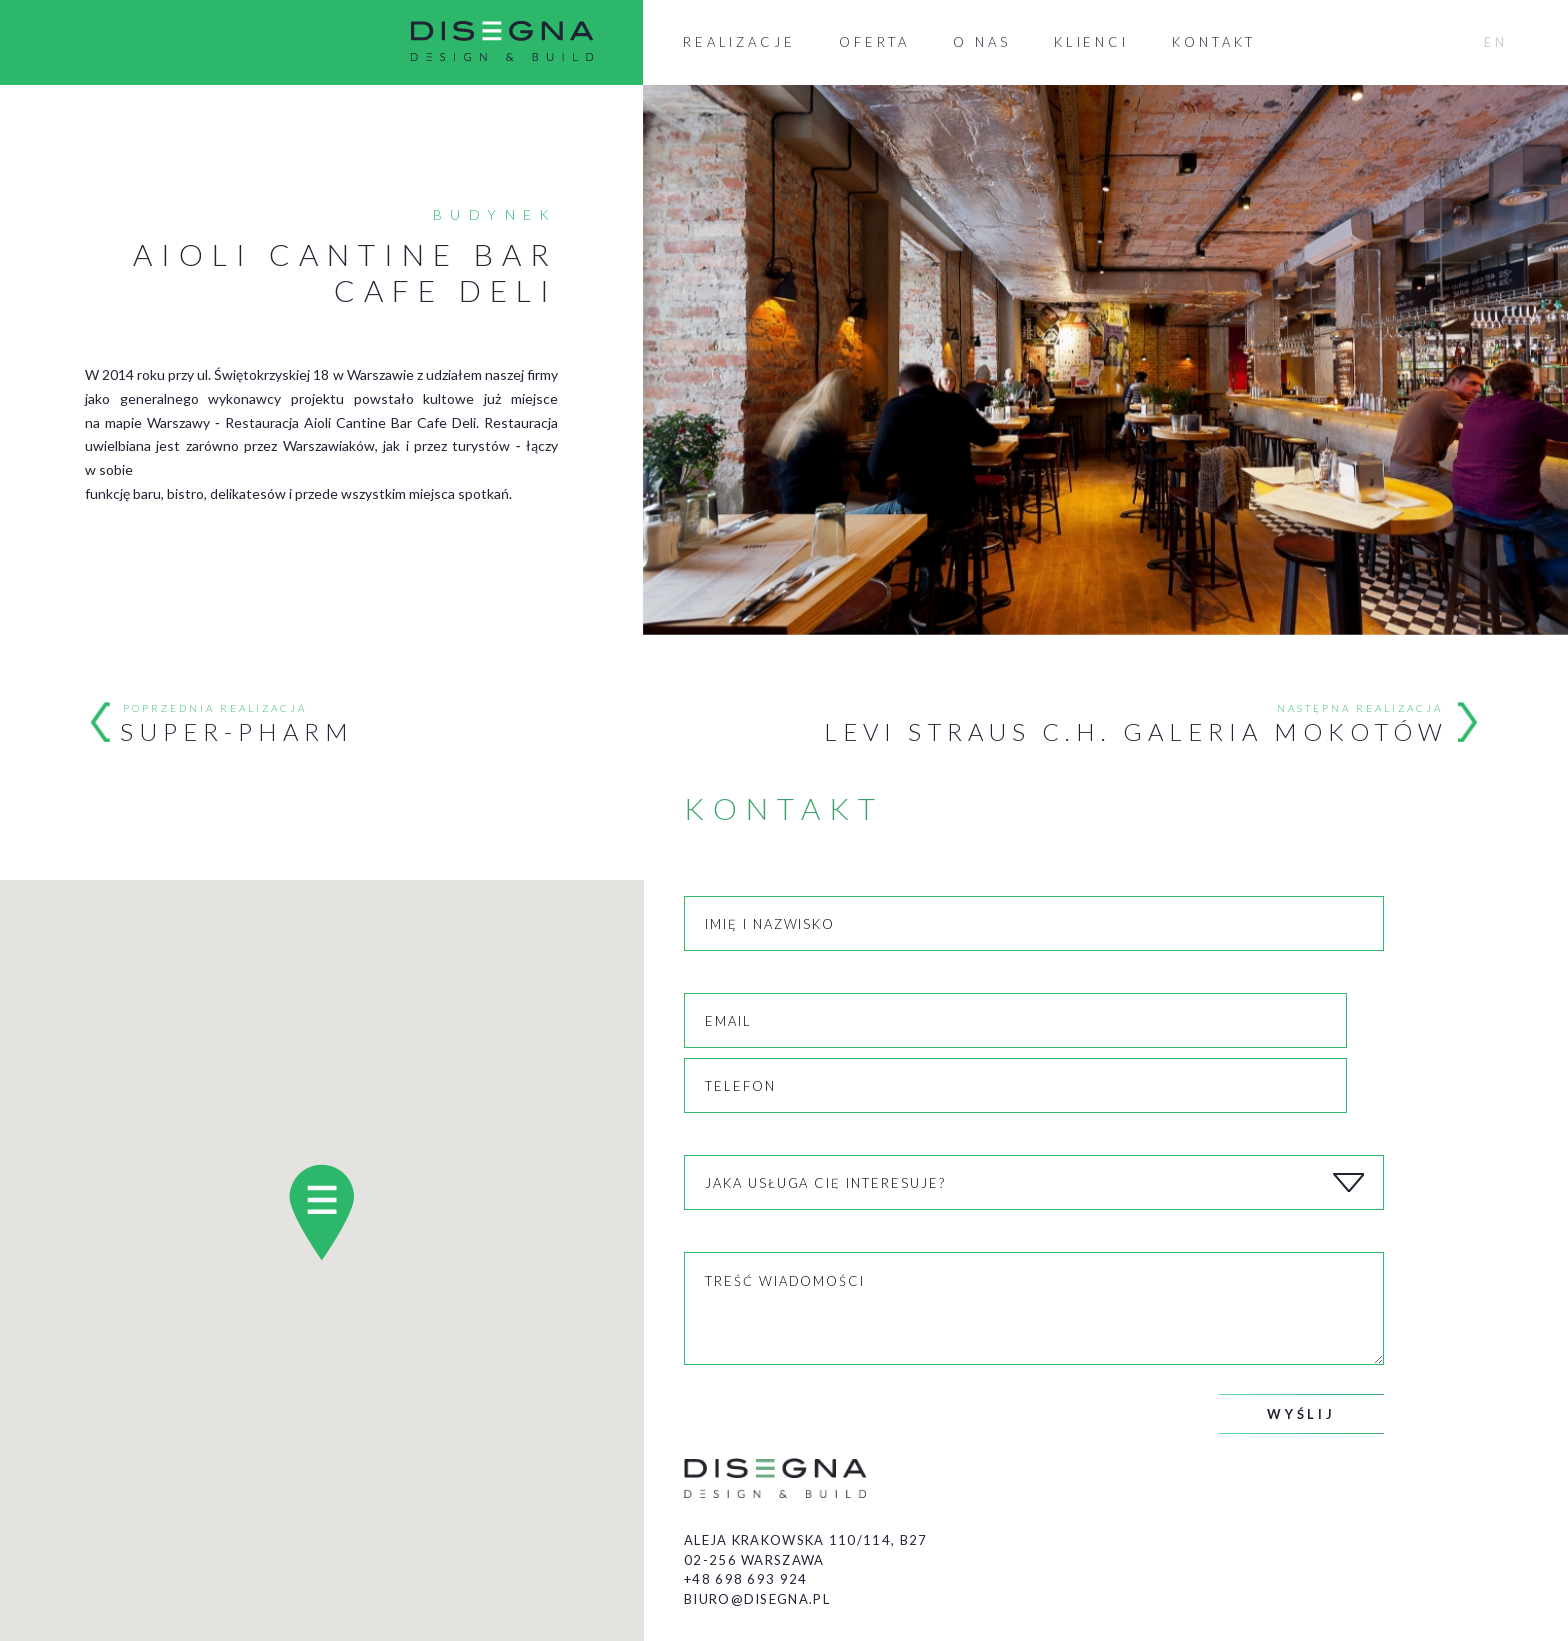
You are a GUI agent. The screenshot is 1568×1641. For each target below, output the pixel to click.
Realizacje (739, 42)
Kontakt (1214, 42)
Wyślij (1301, 1414)
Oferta (874, 42)
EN (1496, 42)
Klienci (1091, 42)
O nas (982, 42)
